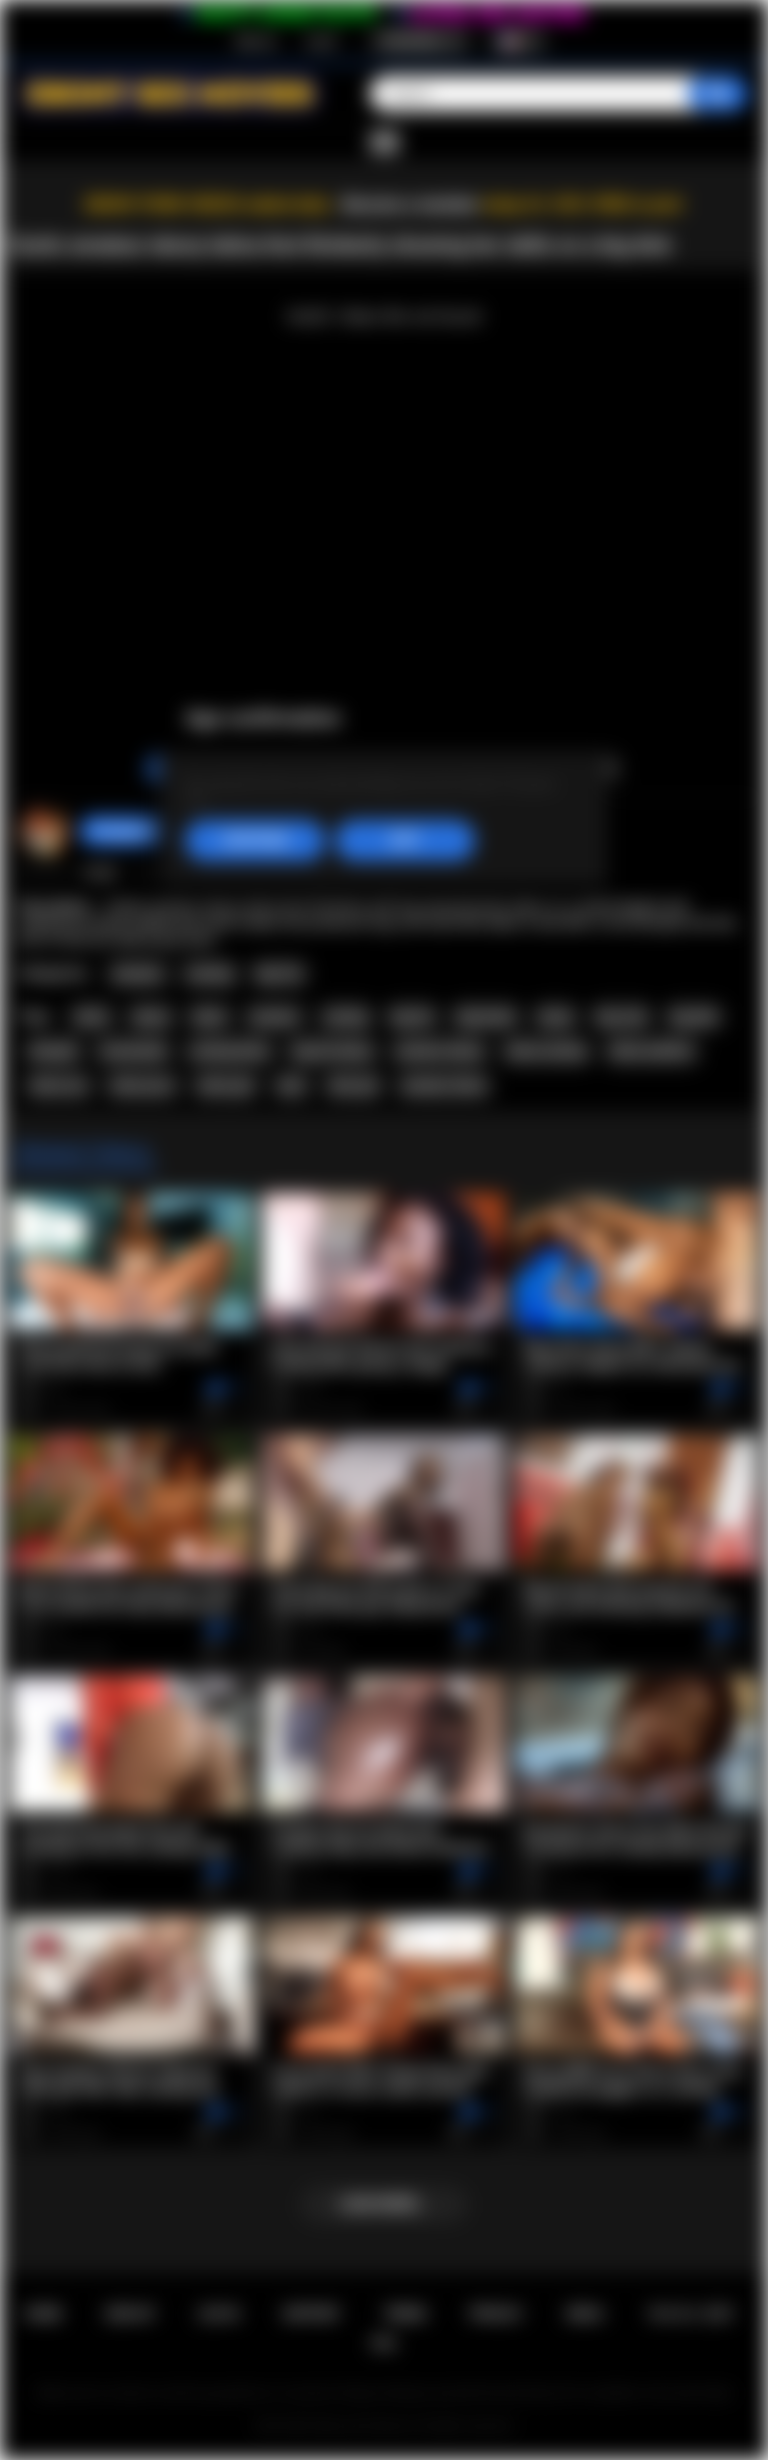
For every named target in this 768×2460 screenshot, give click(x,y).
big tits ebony (332, 1051)
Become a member (410, 204)
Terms (405, 2313)
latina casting (546, 1051)
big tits (412, 1017)
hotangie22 (124, 831)
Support (311, 2313)
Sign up (255, 41)
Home (42, 2313)
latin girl (353, 1086)
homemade (133, 1051)
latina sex (58, 1086)
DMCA (584, 2313)
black (209, 1017)
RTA (384, 2343)
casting (346, 1017)
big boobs (486, 1017)
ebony (151, 1017)
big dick (694, 1017)
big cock (622, 1017)
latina (92, 1017)
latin (291, 1086)
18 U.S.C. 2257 (690, 2313)
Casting (209, 974)
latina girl (225, 1086)
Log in (321, 41)
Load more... (384, 2204)
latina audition (651, 1051)
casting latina (229, 1051)
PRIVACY (496, 2313)
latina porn (142, 1086)
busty (555, 1017)
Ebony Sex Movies (363, 2426)
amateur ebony (439, 1051)
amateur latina (444, 1086)
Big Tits (279, 974)
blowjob (53, 1051)
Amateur (138, 974)
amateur (274, 1017)
